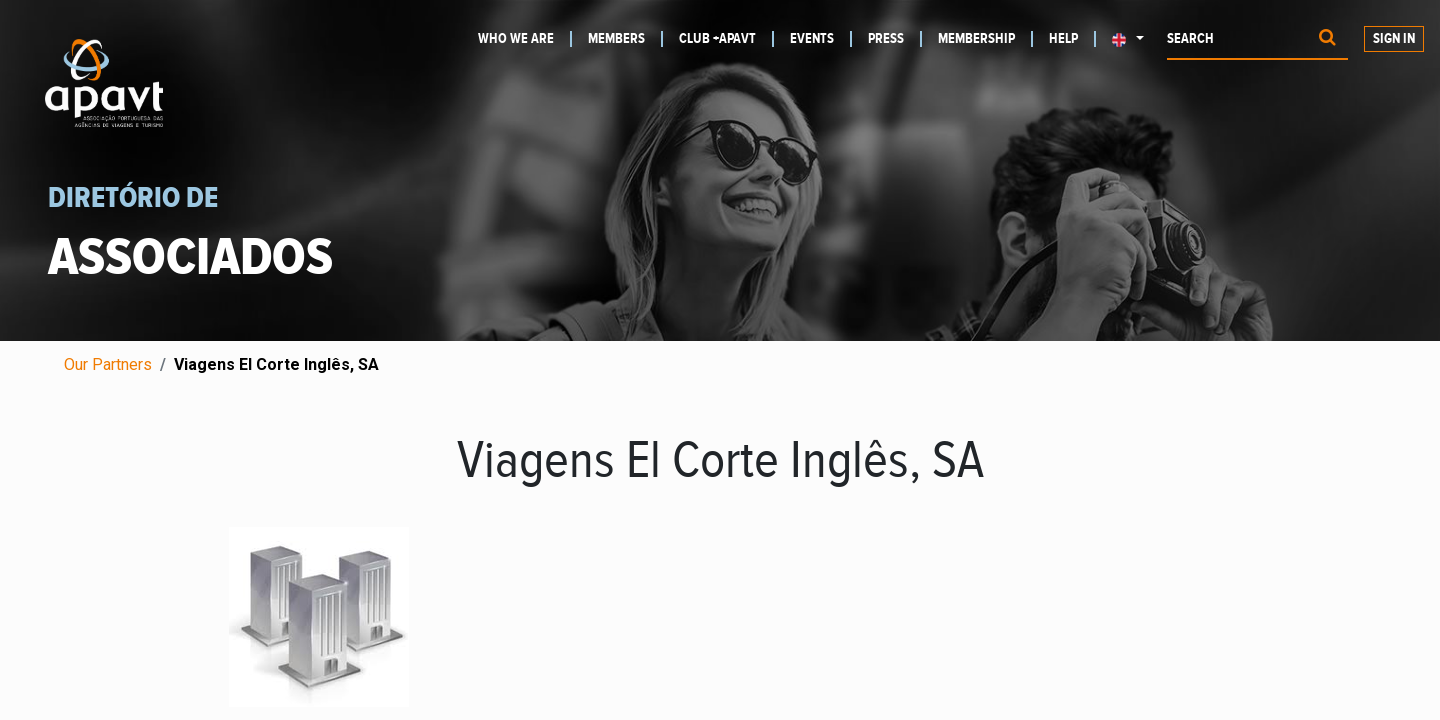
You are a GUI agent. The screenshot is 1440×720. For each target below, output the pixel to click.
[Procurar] (1327, 39)
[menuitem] (525, 39)
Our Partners (108, 364)
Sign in (1394, 39)
